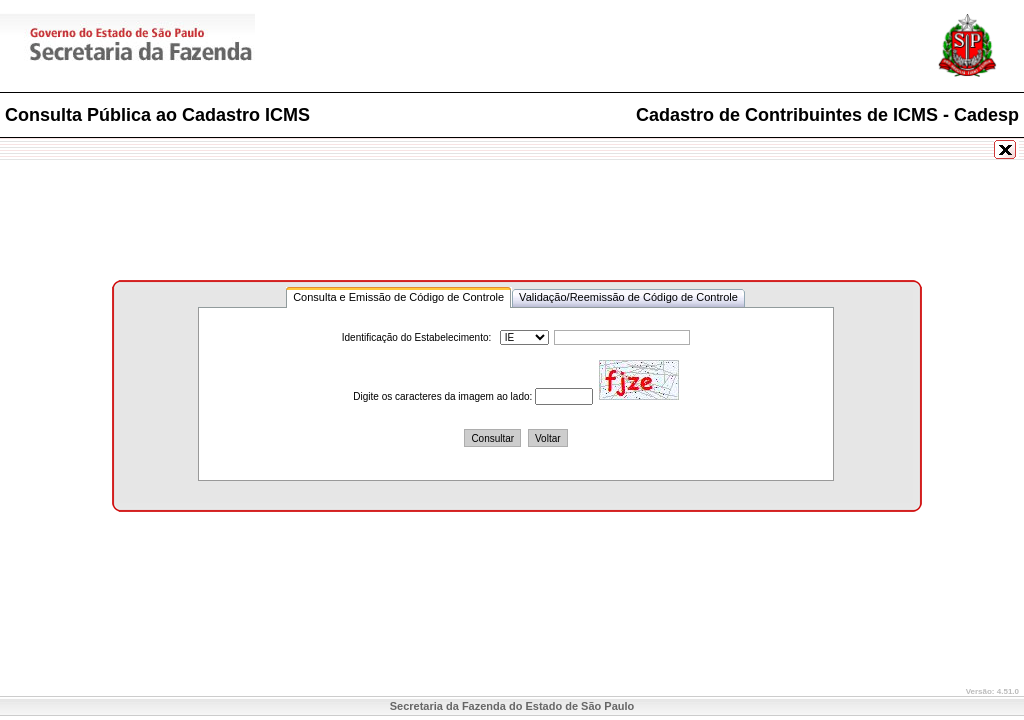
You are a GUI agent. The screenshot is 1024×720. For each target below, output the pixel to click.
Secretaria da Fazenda (200, 48)
